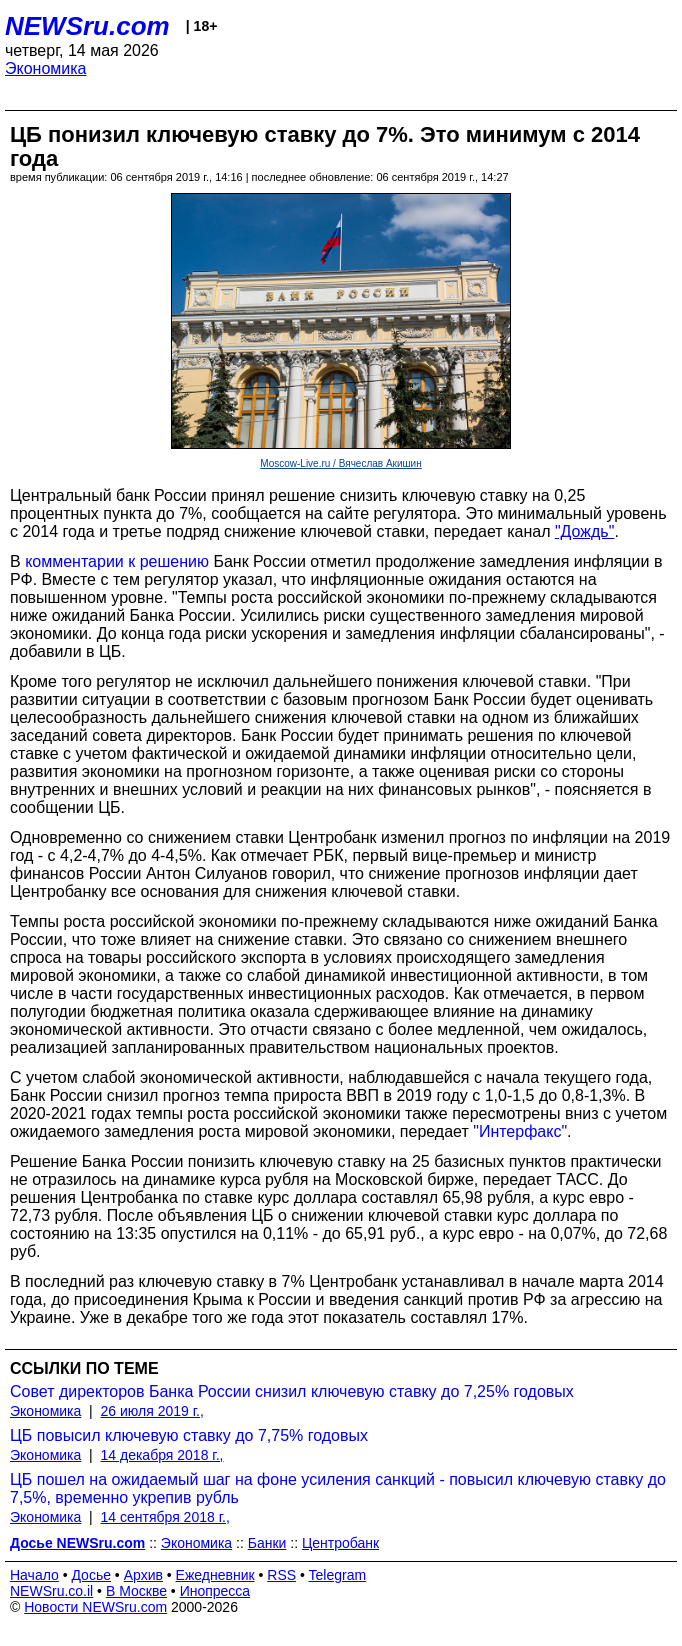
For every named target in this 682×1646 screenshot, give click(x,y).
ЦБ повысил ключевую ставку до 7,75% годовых (189, 1435)
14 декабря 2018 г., (162, 1455)
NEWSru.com (87, 26)
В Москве (136, 1591)
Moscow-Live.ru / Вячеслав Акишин (340, 463)
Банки (267, 1543)
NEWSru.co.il (51, 1591)
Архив (143, 1575)
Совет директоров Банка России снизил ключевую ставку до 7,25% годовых (292, 1391)
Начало (34, 1575)
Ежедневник (215, 1575)
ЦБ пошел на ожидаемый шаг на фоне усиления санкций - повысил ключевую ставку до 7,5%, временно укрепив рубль (338, 1488)
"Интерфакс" (520, 1131)
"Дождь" (584, 531)
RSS (281, 1575)
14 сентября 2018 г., (165, 1517)
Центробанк (340, 1543)
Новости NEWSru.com (95, 1607)
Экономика (46, 68)
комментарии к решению (117, 561)
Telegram (338, 1575)
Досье (91, 1575)
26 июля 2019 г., (152, 1411)
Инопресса (215, 1591)
